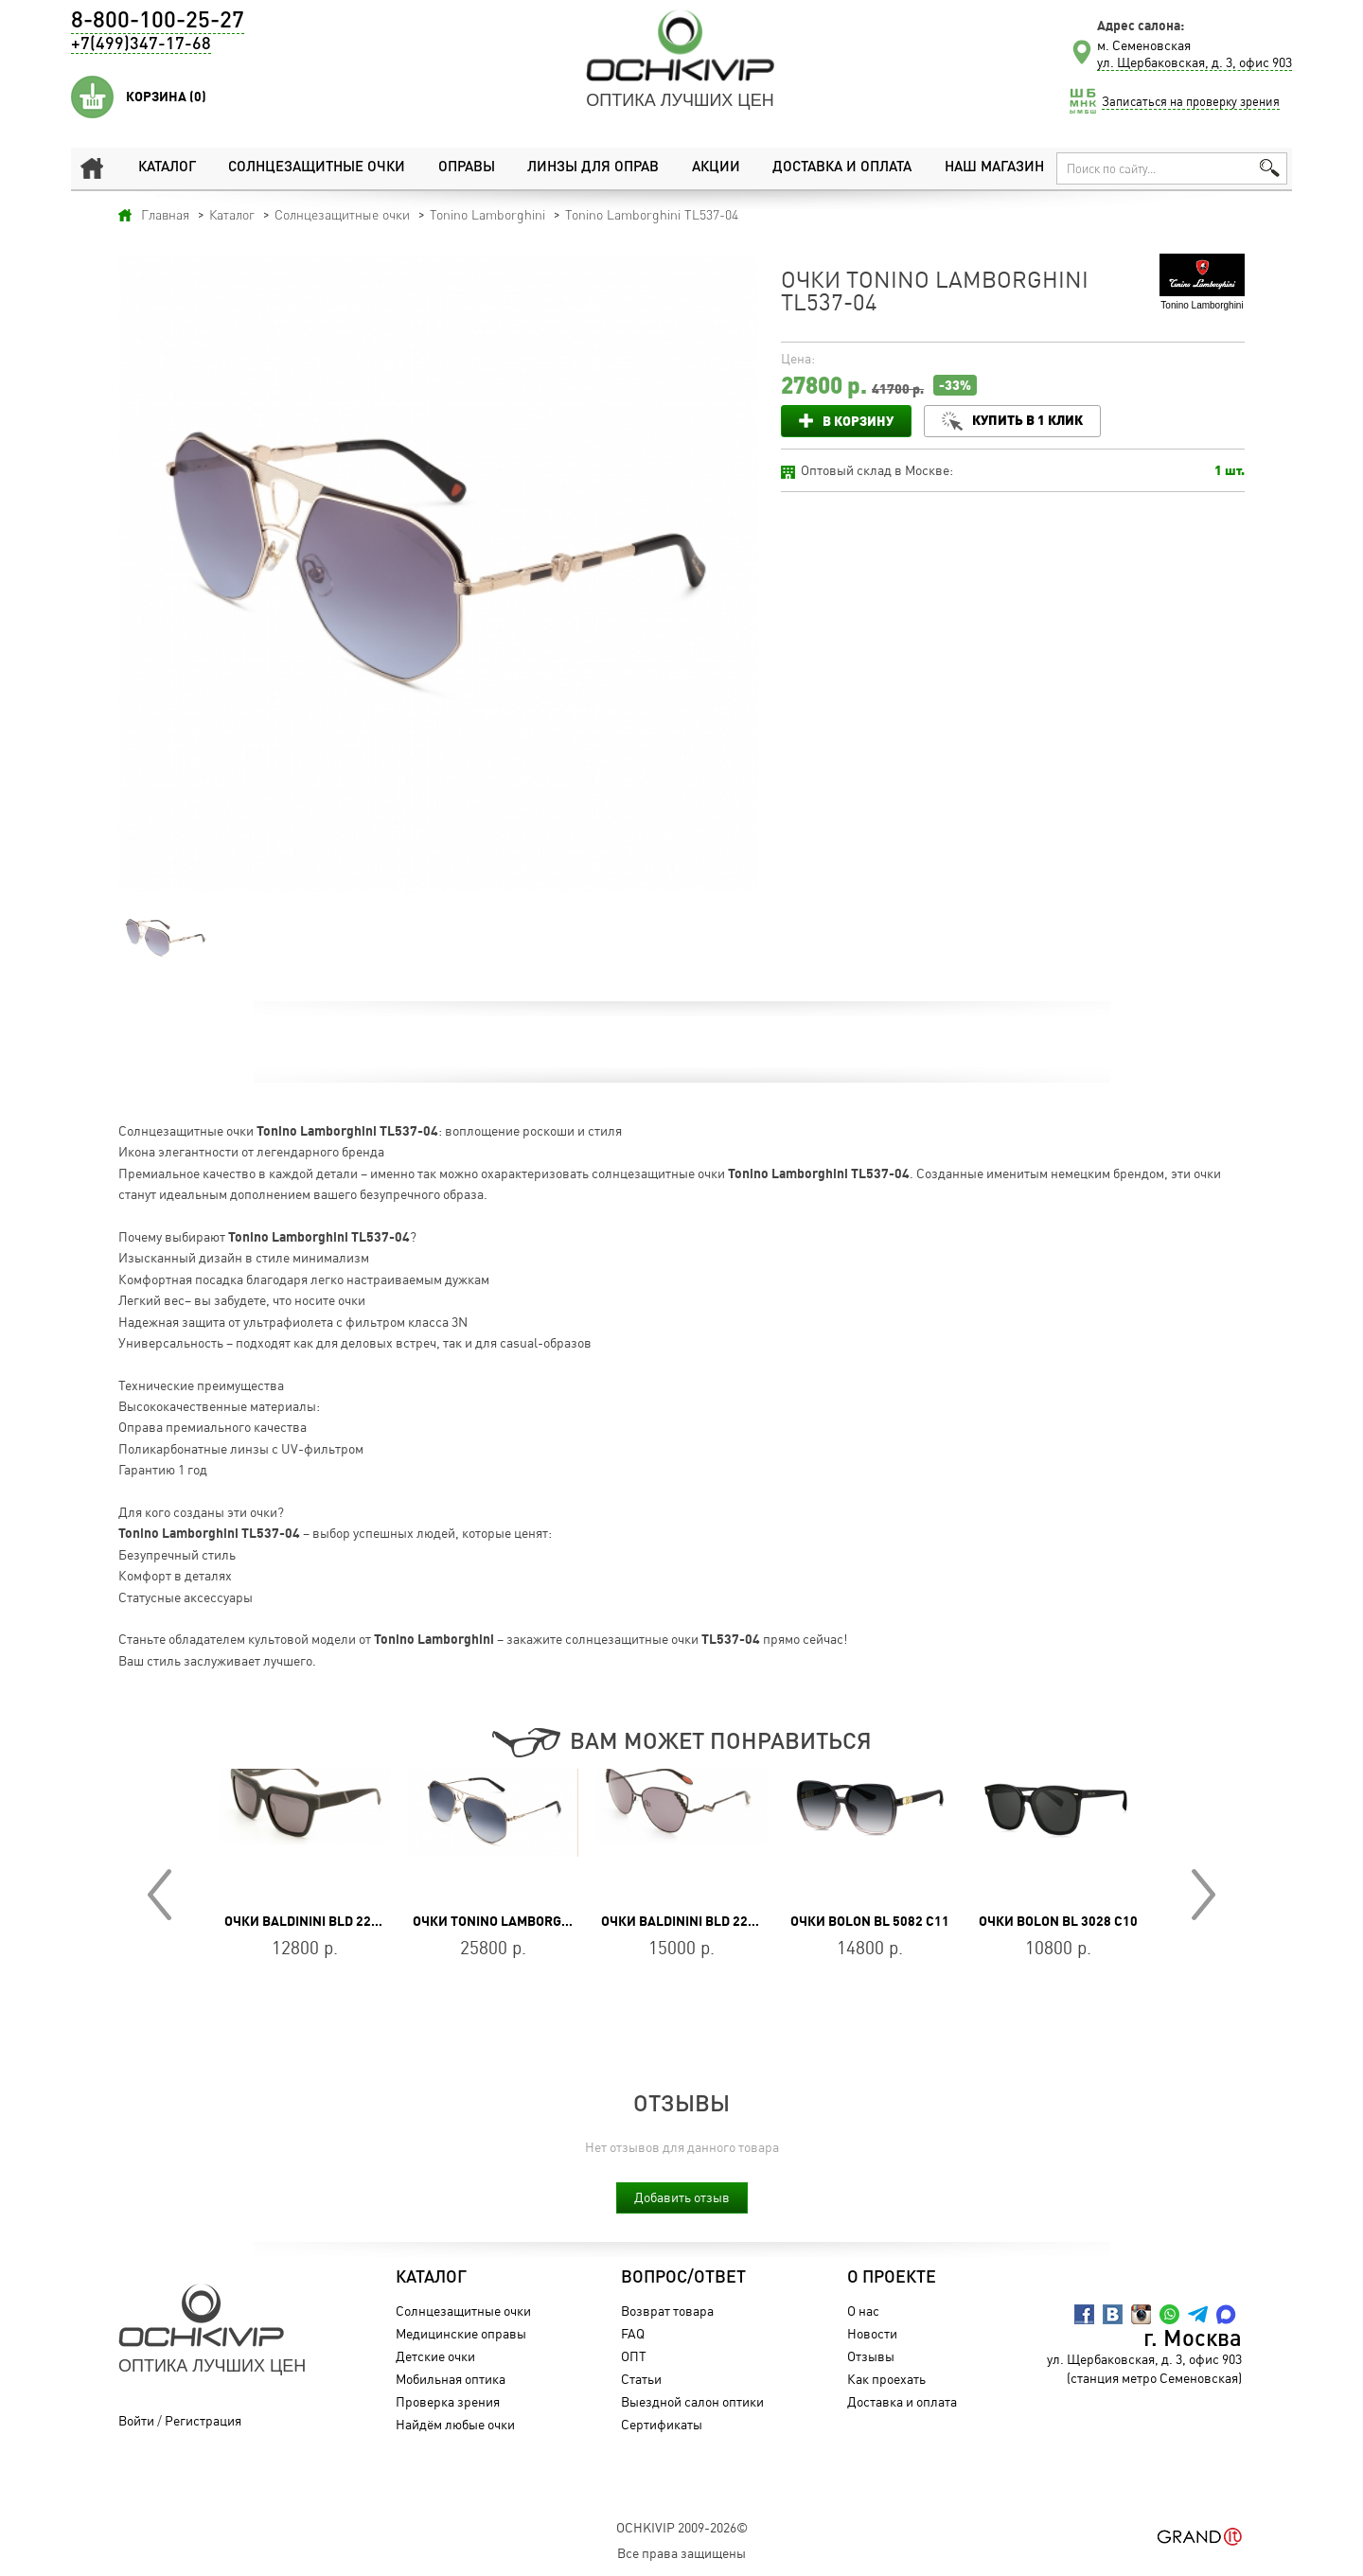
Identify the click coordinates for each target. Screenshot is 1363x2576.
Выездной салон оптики (692, 2401)
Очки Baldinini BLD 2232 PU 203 (328, 1921)
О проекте (891, 2277)
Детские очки (435, 2356)
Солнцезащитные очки (316, 168)
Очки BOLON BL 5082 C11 (869, 1921)
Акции (716, 168)
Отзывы (870, 2356)
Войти (136, 2420)
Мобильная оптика (450, 2379)
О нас (863, 2311)
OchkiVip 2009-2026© (682, 2527)
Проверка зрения (448, 2401)
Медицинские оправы (461, 2333)
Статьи (641, 2379)
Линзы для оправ (593, 168)
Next (1203, 1894)
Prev (159, 1894)
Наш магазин (994, 168)
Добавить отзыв (682, 2197)
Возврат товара (667, 2311)
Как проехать (886, 2379)
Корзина (166, 96)
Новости (872, 2333)
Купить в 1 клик (1027, 420)
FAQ (633, 2333)
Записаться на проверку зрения (1191, 101)
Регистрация (203, 2420)
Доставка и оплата (842, 168)
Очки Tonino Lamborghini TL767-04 (531, 1921)
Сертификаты (661, 2424)
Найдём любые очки (455, 2424)
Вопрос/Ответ (683, 2277)
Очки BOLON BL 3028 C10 (1058, 1921)
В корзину (858, 421)
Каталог (167, 168)
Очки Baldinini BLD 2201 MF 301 (705, 1921)
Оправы (466, 168)
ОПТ (633, 2356)
